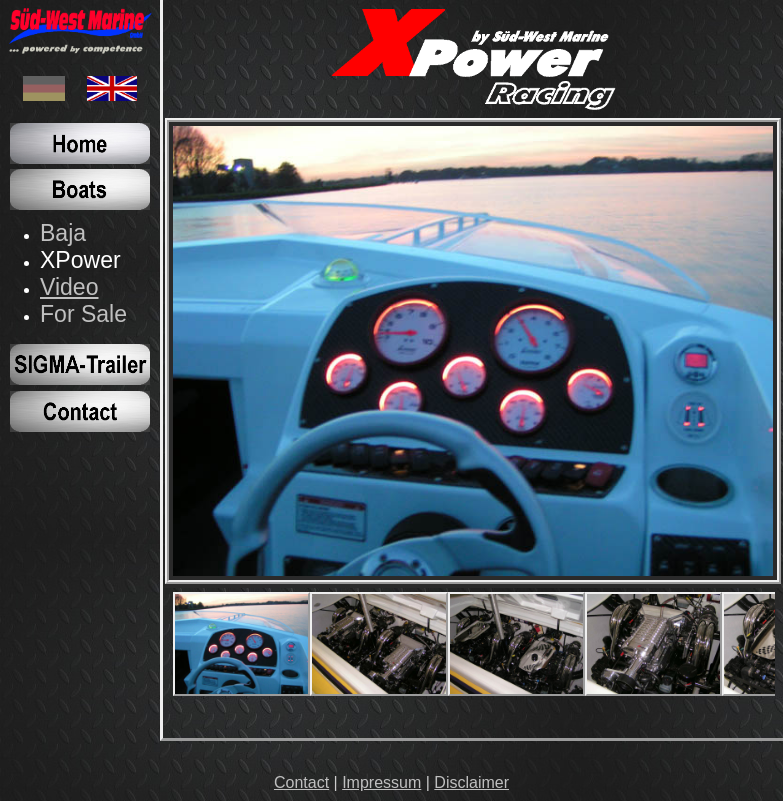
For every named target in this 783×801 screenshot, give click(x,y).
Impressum (381, 782)
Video (69, 287)
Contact (301, 782)
